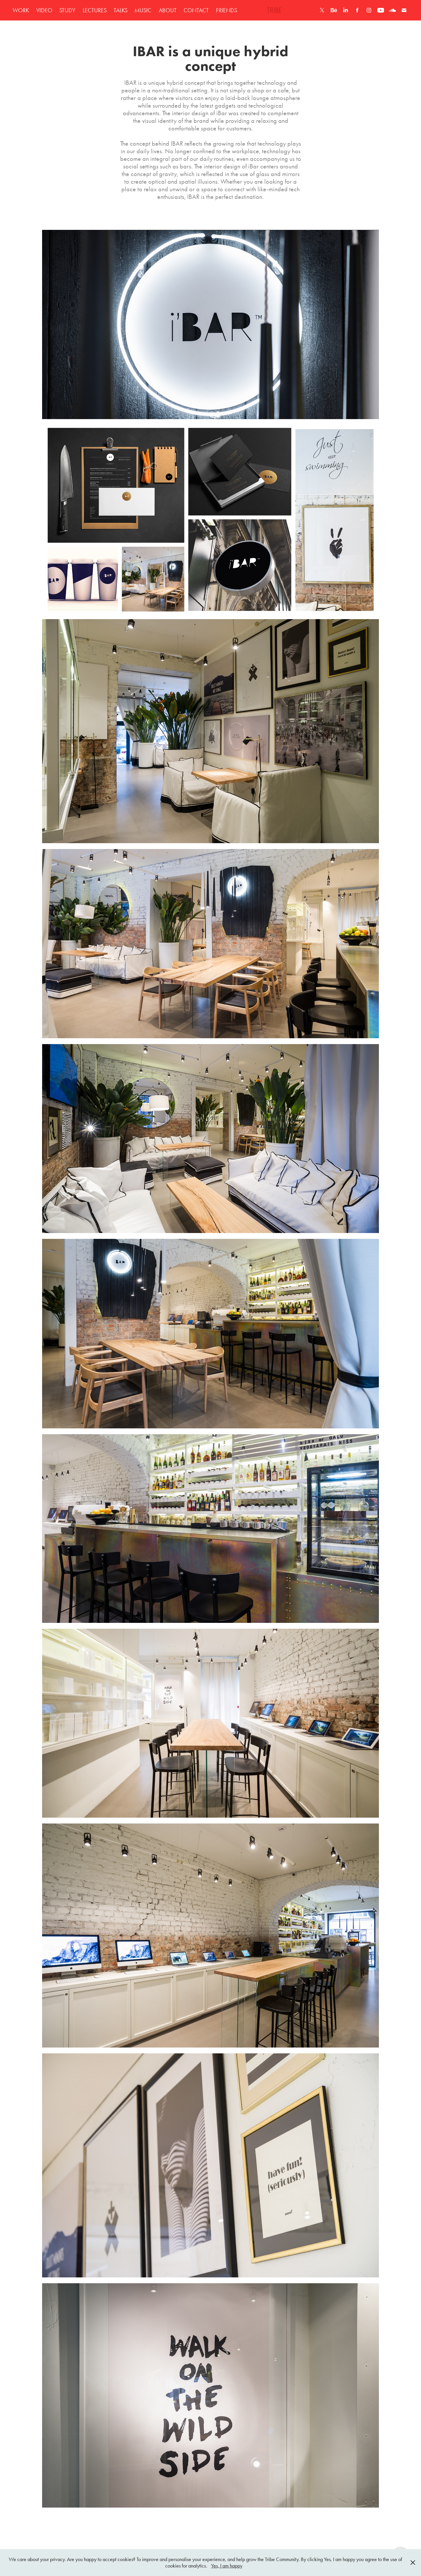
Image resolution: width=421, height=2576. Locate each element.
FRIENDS (226, 10)
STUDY (67, 10)
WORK (21, 10)
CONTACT (196, 10)
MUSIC (142, 10)
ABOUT (168, 10)
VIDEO (44, 10)
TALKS (120, 10)
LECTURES (95, 10)
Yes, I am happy (226, 2566)
